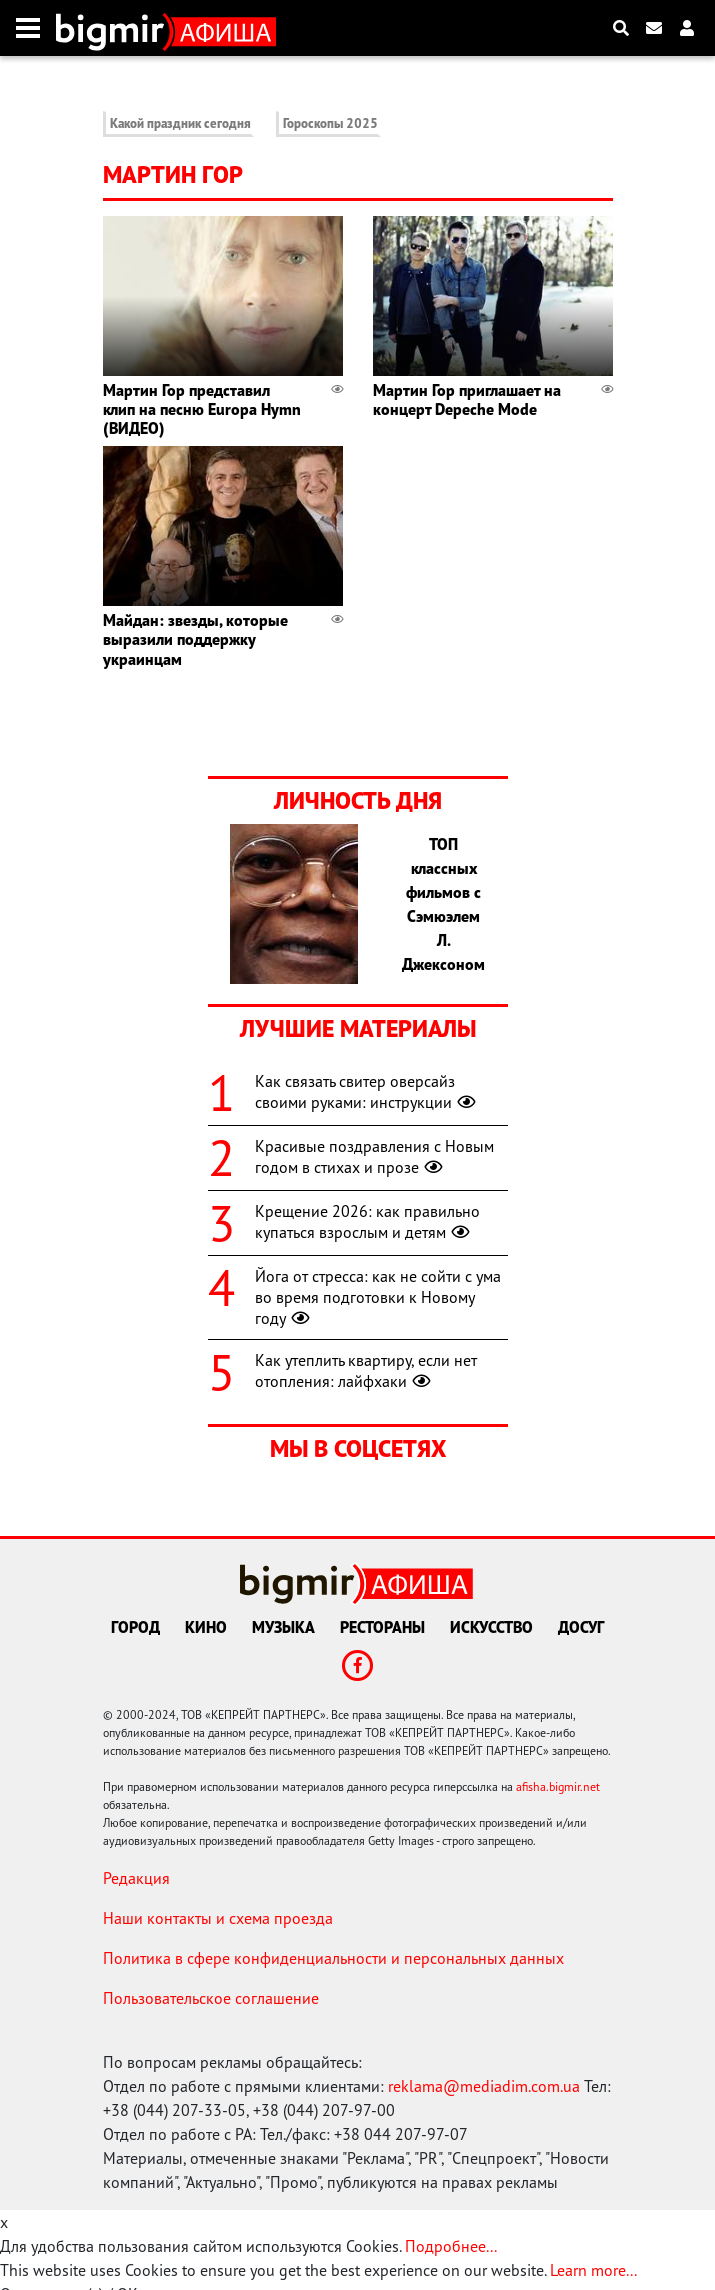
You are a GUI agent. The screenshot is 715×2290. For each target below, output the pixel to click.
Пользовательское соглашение (211, 1998)
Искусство (491, 1627)
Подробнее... (451, 2246)
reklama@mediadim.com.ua (484, 2086)
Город (135, 1627)
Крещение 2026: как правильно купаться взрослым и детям (367, 1221)
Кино (206, 1627)
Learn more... (593, 2270)
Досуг (581, 1627)
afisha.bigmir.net (558, 1786)
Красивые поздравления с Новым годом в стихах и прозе (374, 1156)
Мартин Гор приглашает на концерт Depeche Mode (467, 399)
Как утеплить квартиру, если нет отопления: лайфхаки (366, 1370)
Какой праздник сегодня (180, 123)
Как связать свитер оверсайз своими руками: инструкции (367, 1091)
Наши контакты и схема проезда (218, 1918)
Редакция (136, 1878)
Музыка (283, 1627)
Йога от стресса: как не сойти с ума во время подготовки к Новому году (378, 1297)
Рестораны (382, 1627)
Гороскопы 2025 (330, 123)
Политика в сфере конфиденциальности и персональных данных (333, 1958)
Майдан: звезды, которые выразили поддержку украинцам (195, 639)
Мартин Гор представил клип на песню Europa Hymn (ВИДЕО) (202, 409)
